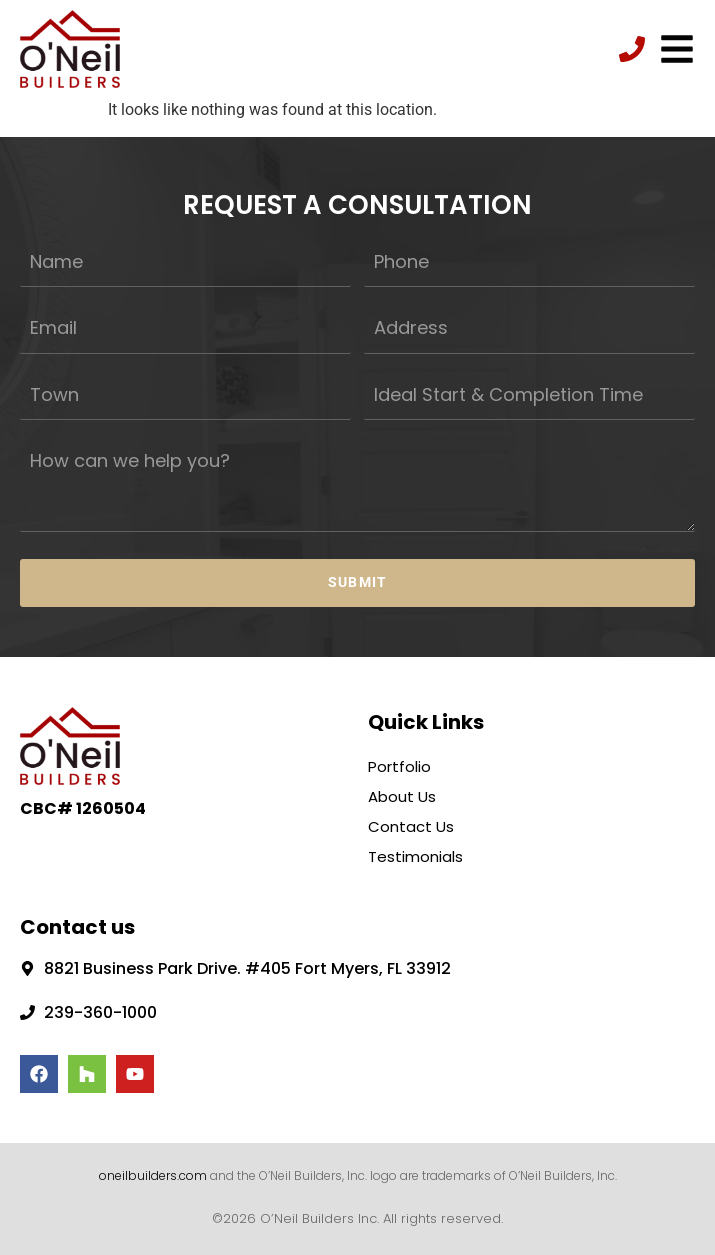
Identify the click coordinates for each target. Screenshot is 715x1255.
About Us (402, 794)
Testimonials (415, 854)
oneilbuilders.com (153, 1173)
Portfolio (399, 764)
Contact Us (411, 824)
